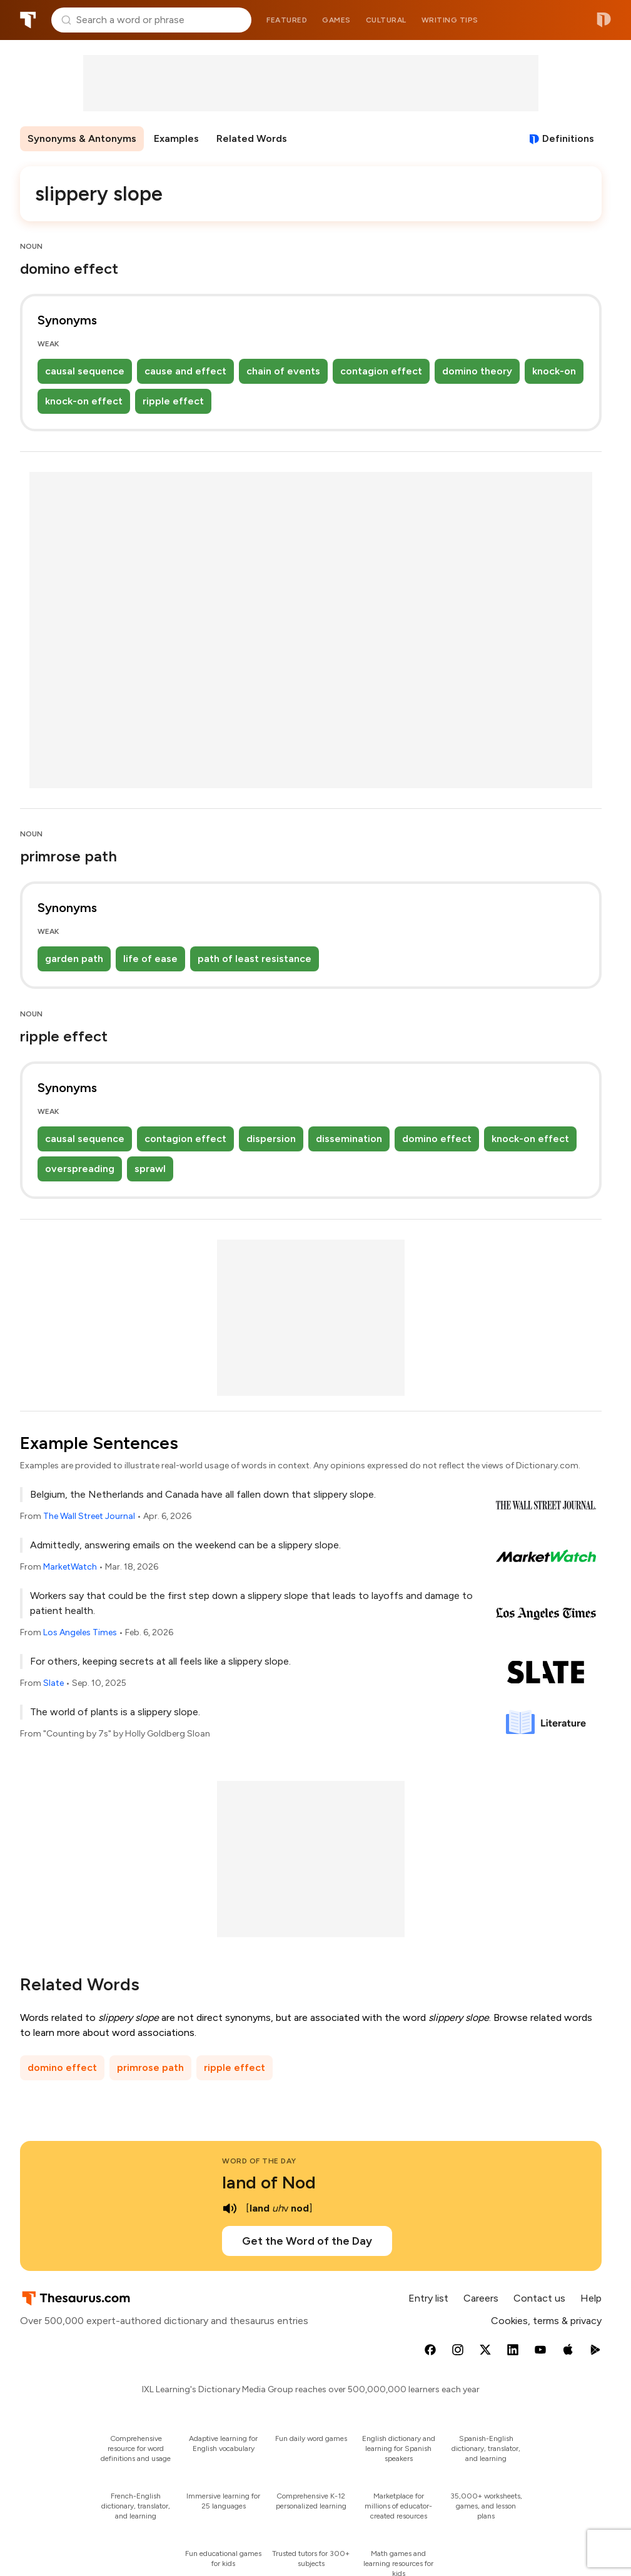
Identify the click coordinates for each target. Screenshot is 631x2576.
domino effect (437, 1139)
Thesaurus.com (28, 20)
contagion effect (381, 371)
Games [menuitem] (336, 20)
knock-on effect (84, 401)
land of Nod (269, 2182)
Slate (53, 1683)
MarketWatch (70, 1566)
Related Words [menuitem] (251, 138)
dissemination (349, 1139)
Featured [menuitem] (286, 20)
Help (591, 2298)
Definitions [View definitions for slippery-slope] (568, 138)
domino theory (477, 371)
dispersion (271, 1139)
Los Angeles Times (80, 1632)
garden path (74, 959)
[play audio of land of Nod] (229, 2208)
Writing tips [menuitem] (450, 20)
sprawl (150, 1169)
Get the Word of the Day (307, 2241)
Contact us (539, 2298)
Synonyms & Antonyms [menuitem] (82, 138)
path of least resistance (254, 959)
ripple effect (173, 401)
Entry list (428, 2298)
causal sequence (84, 371)
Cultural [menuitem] (386, 20)
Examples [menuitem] (176, 138)
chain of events (283, 371)
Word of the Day (259, 2161)
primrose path (150, 2067)
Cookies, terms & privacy (546, 2321)
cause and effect (185, 371)
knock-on (554, 371)
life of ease (150, 959)
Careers (480, 2298)
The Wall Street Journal (89, 1516)
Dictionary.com (604, 20)
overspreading (79, 1169)
